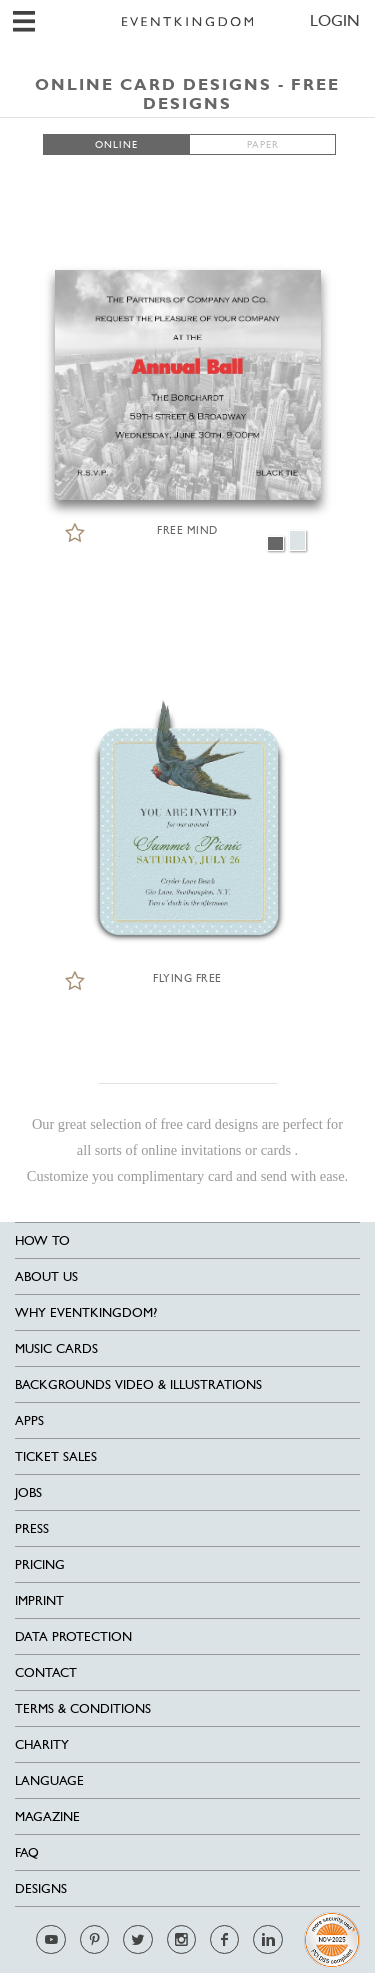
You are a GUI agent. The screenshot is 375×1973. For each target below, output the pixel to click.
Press (32, 1528)
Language (49, 1780)
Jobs (28, 1492)
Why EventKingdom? (86, 1312)
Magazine (47, 1816)
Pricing (40, 1564)
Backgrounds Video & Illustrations (138, 1384)
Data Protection (73, 1636)
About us (46, 1276)
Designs (41, 1888)
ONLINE (116, 144)
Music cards (56, 1348)
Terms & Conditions (83, 1708)
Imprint (39, 1600)
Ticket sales (56, 1456)
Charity (42, 1744)
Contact (46, 1672)
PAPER (263, 144)
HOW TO (42, 1240)
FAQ (27, 1852)
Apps (29, 1420)
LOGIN (335, 20)
